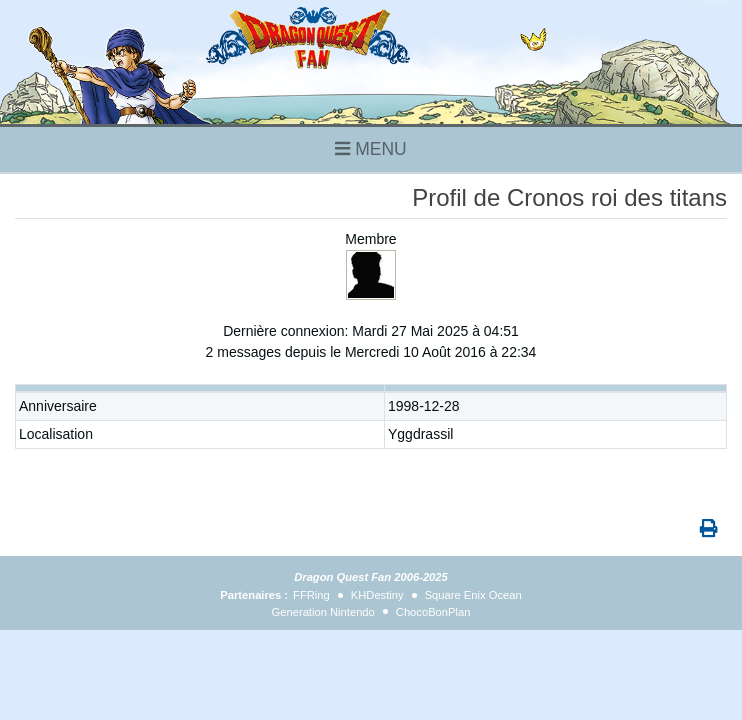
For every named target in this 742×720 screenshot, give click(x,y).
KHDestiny (377, 595)
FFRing (311, 595)
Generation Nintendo (323, 612)
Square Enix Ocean (473, 595)
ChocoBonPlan (433, 612)
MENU (370, 149)
